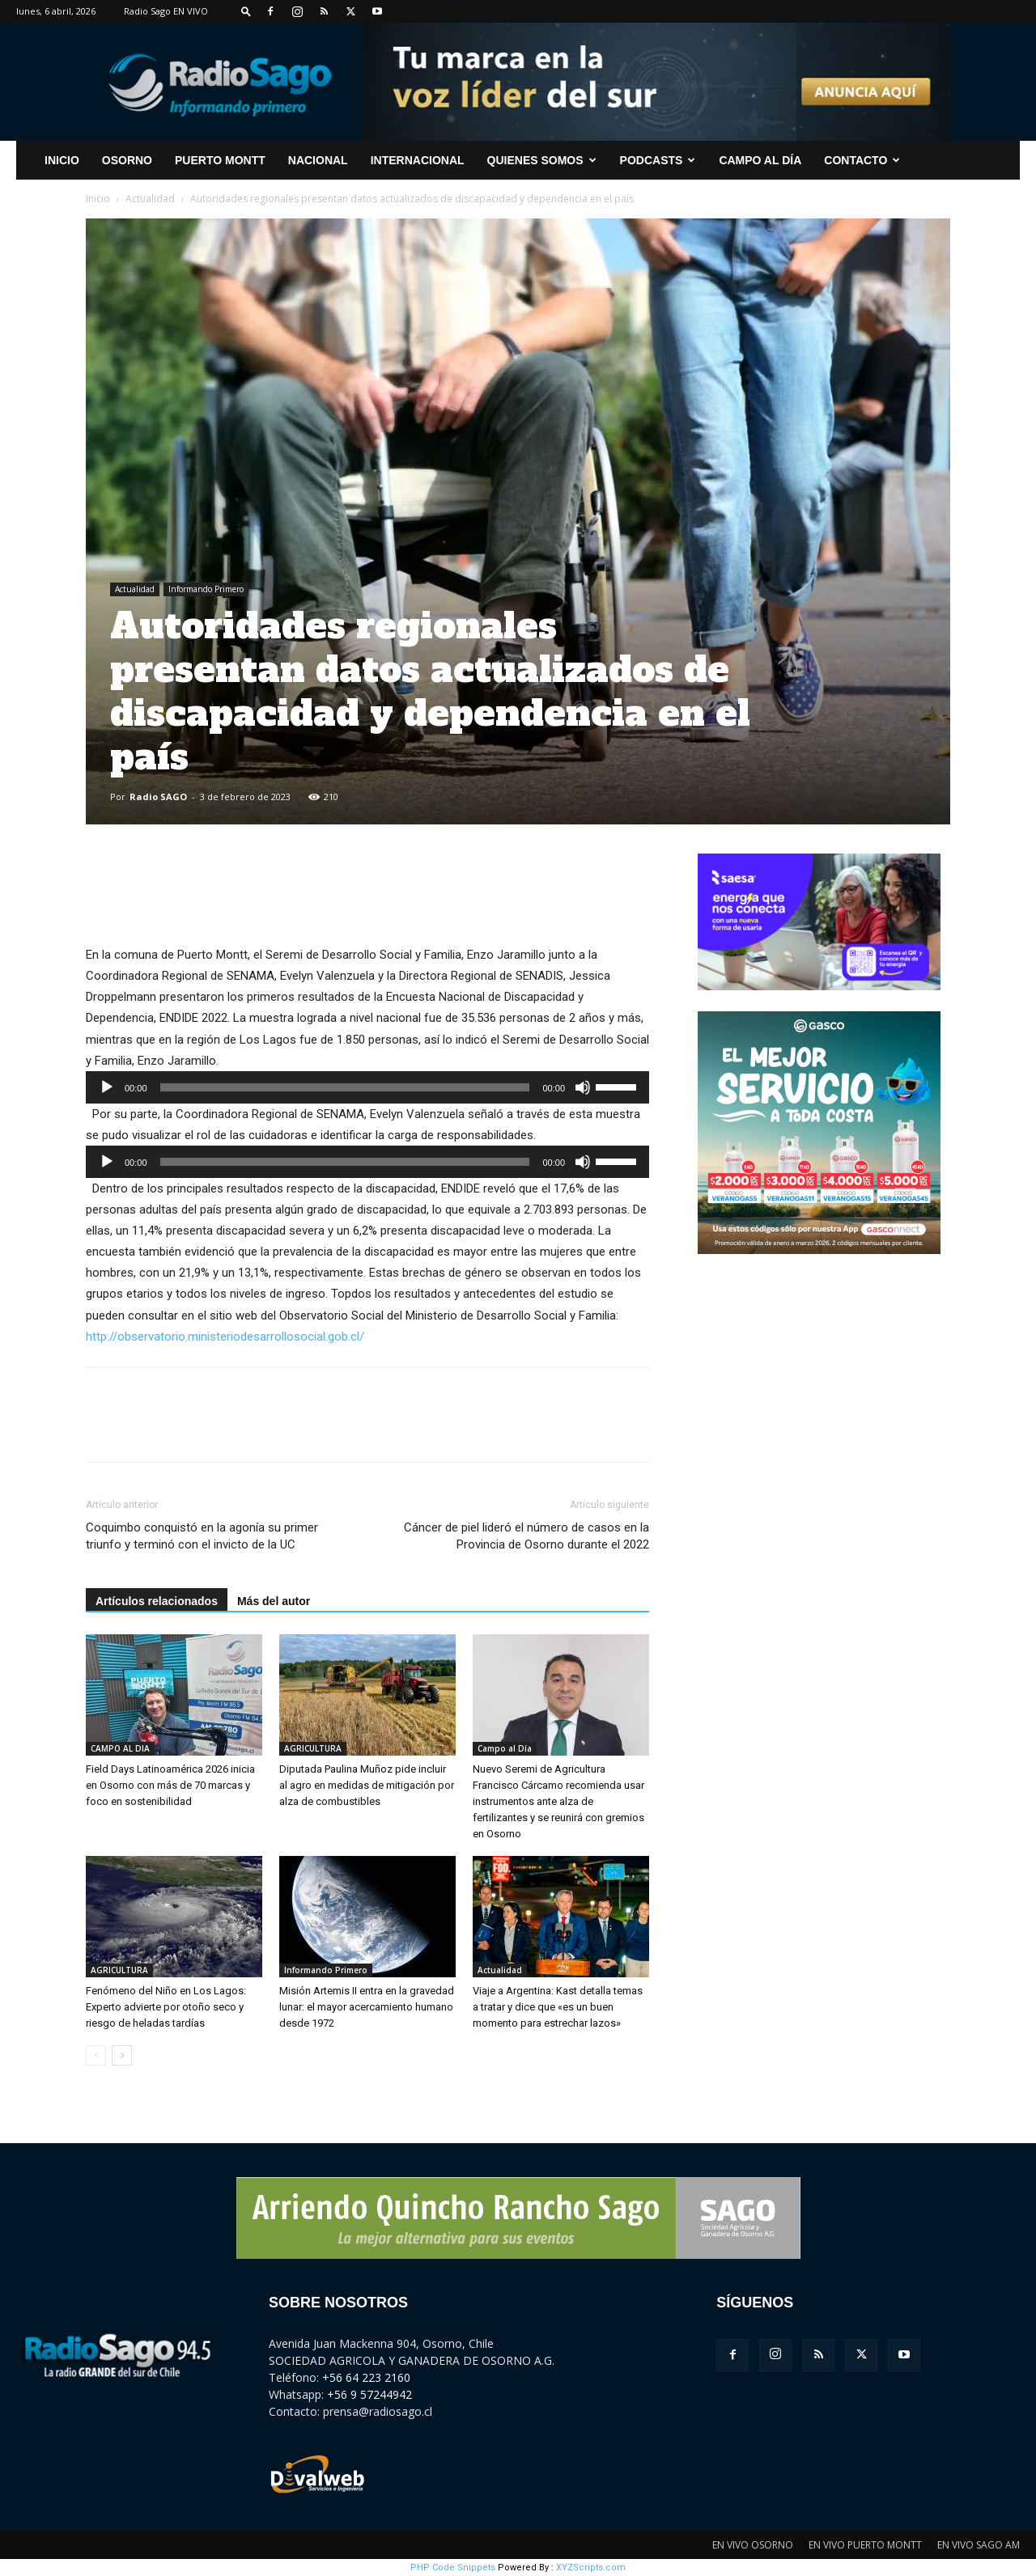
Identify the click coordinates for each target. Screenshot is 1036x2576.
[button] (246, 11)
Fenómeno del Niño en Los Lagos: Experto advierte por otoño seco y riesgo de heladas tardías (166, 2007)
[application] (367, 1087)
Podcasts (658, 160)
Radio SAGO (158, 796)
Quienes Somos (542, 160)
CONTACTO (862, 160)
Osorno (127, 160)
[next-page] (122, 2055)
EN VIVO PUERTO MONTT (865, 2545)
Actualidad (150, 198)
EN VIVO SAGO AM (978, 2545)
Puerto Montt (220, 160)
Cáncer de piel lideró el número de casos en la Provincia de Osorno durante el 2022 (526, 1536)
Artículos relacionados (157, 1601)
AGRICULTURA (313, 1748)
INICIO (62, 160)
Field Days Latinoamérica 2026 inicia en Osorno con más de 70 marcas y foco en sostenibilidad (170, 1785)
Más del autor (273, 1601)
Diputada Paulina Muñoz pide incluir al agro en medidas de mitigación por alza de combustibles (366, 1785)
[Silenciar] (583, 1087)
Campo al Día (760, 160)
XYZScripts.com (591, 2567)
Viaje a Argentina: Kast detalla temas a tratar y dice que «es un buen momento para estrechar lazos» (558, 2007)
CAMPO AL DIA (120, 1748)
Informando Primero (206, 589)
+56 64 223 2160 (366, 2377)
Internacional (418, 160)
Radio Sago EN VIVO (166, 11)
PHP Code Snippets (452, 2567)
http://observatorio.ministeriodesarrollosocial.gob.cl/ (225, 1336)
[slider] (345, 1087)
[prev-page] (96, 2055)
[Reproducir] (107, 1087)
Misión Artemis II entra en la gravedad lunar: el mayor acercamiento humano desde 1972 (366, 2007)
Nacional (318, 160)
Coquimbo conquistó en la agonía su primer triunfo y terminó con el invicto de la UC (202, 1536)
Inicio (98, 198)
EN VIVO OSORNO (752, 2545)
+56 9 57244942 (369, 2394)
